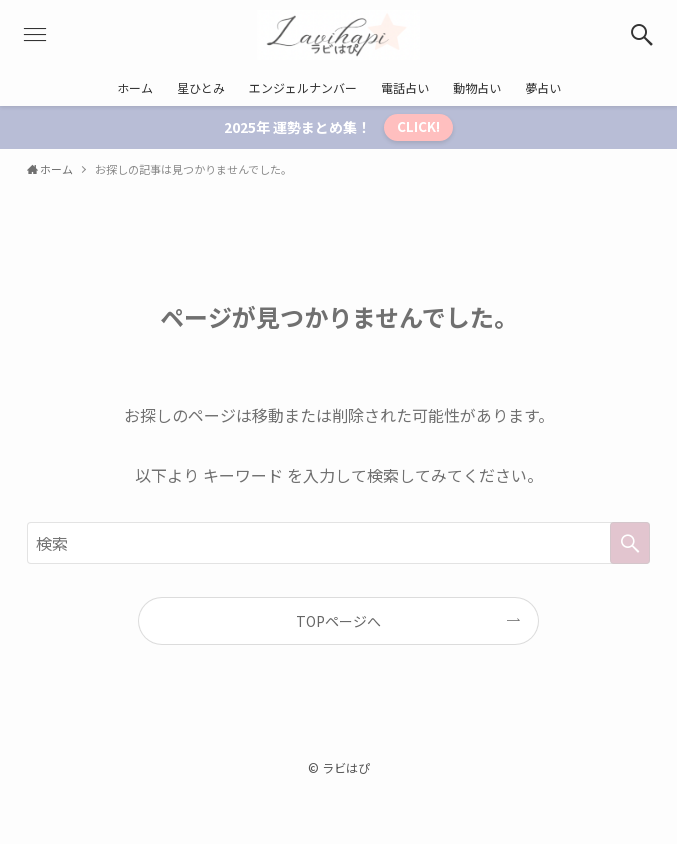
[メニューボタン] (35, 35)
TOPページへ (338, 621)
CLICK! (418, 126)
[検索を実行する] (630, 543)
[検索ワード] (338, 543)
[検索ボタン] (642, 35)
